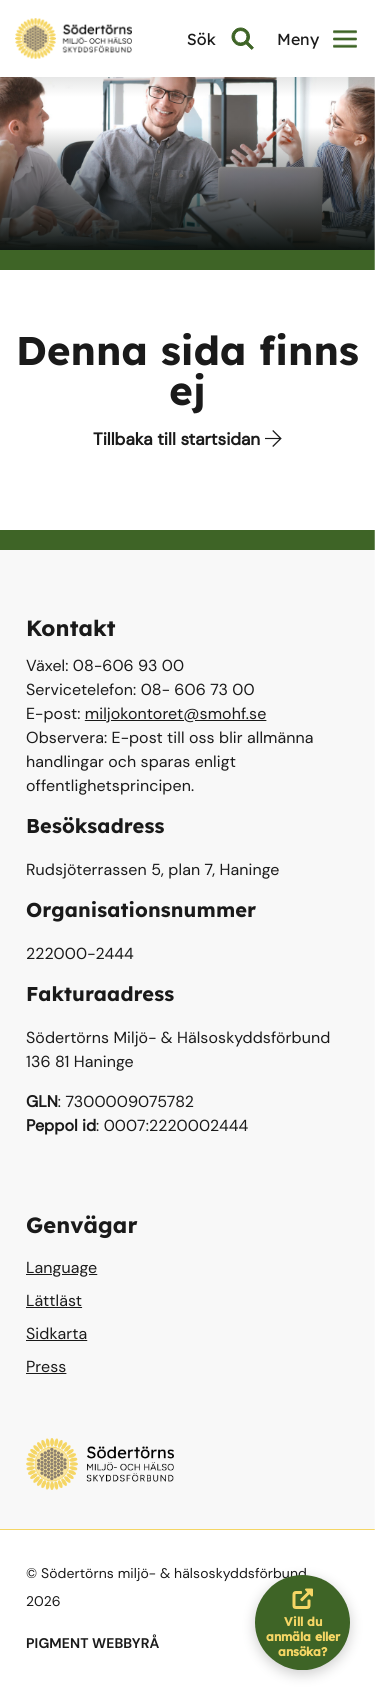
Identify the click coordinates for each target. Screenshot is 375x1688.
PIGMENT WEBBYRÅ (92, 1644)
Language (61, 1267)
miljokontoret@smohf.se (176, 713)
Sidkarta (56, 1333)
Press (46, 1366)
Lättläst (54, 1300)
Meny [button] (317, 39)
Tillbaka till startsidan (187, 440)
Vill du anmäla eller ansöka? (308, 1622)
